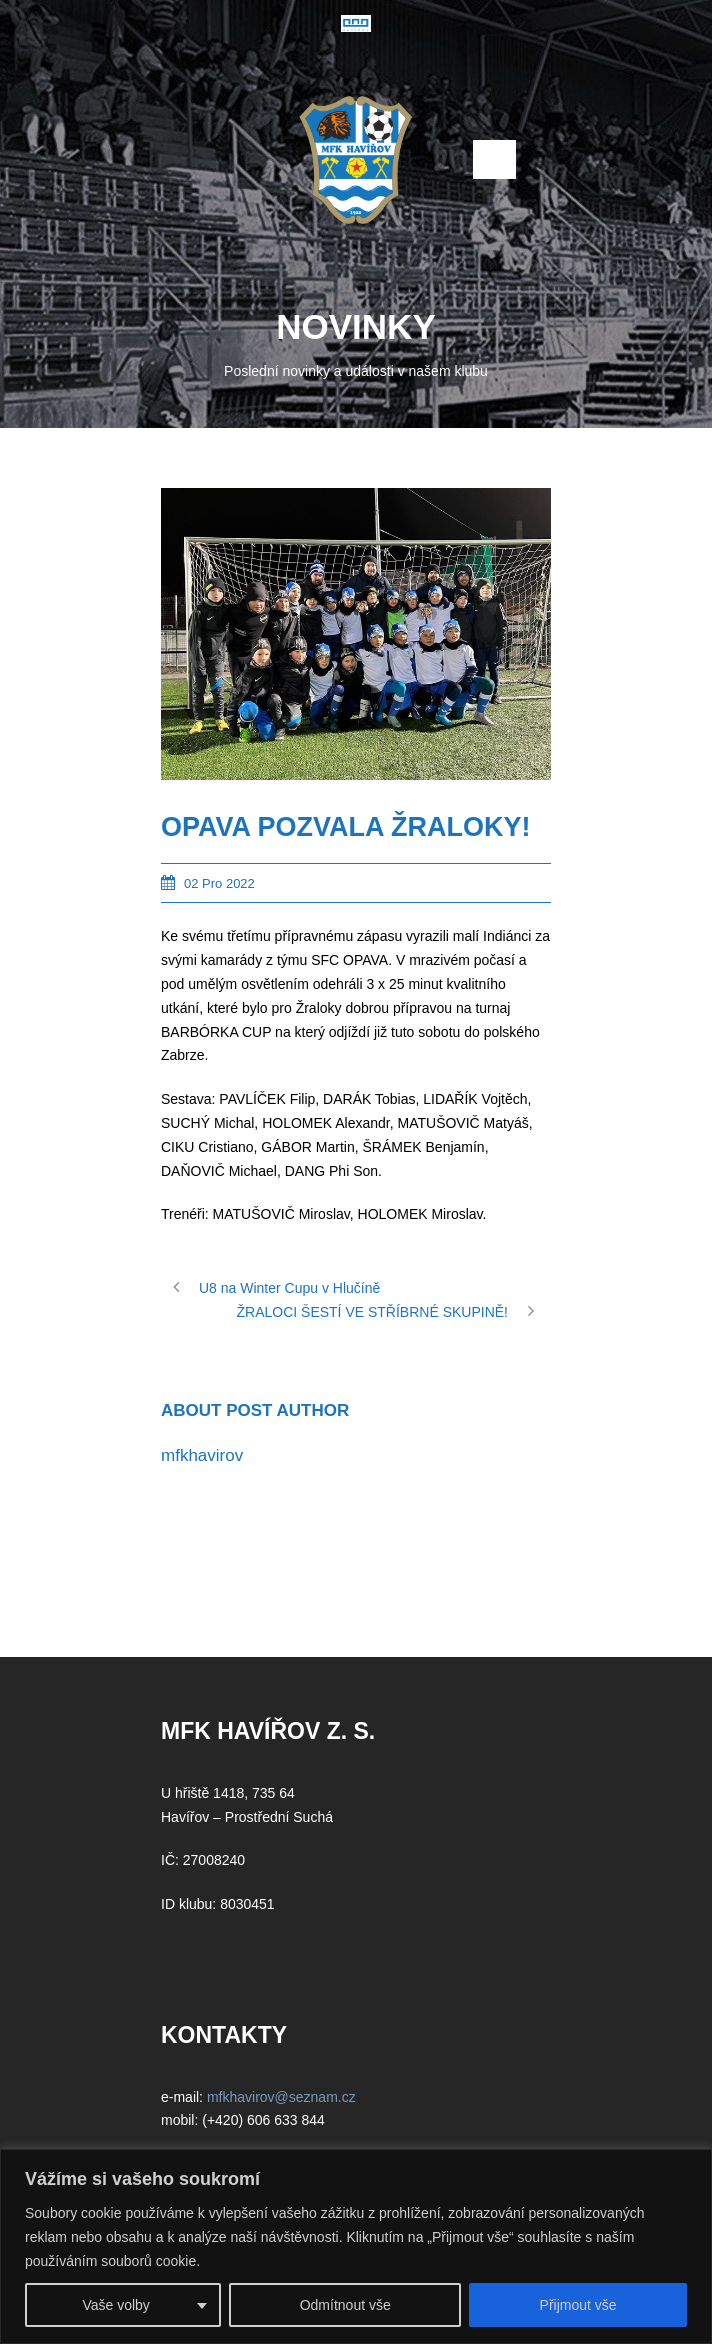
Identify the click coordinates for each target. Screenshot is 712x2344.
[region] (356, 2246)
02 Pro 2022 (219, 883)
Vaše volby (115, 2305)
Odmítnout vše (345, 2305)
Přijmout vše (578, 2305)
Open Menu (494, 159)
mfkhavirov (202, 1455)
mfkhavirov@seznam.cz (281, 2097)
